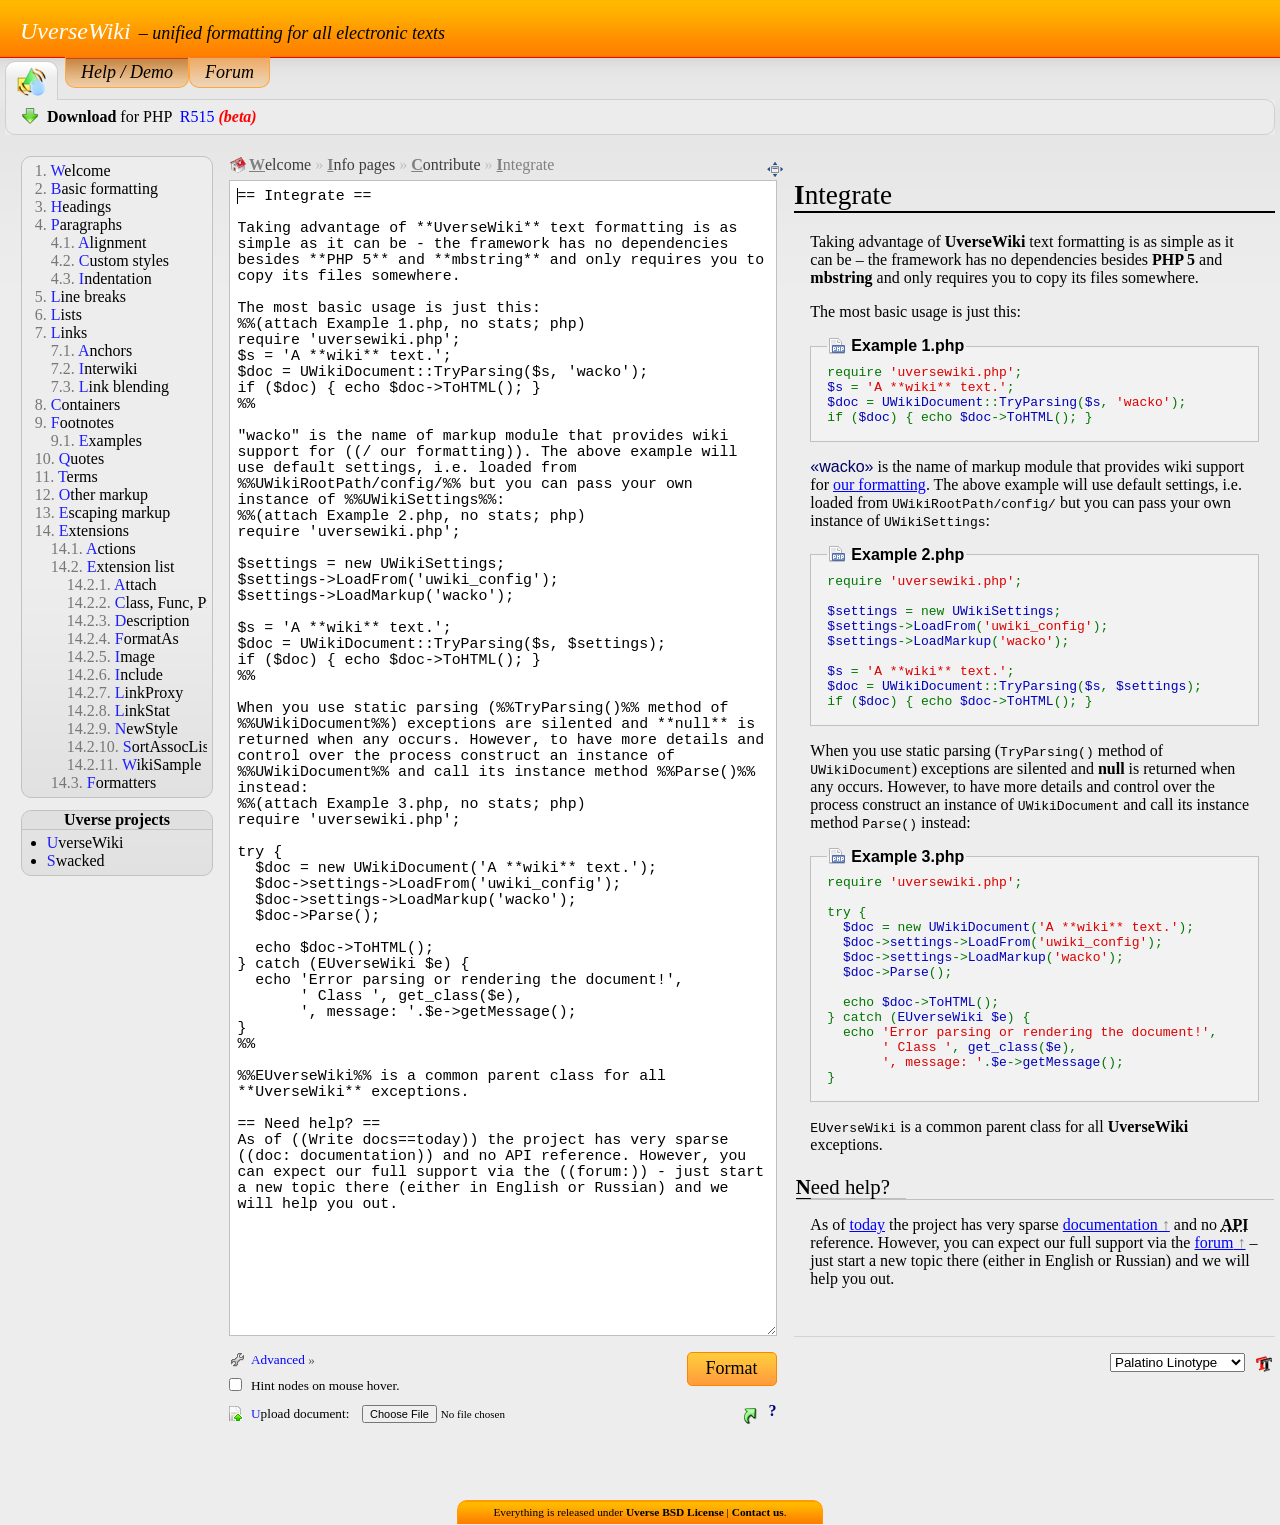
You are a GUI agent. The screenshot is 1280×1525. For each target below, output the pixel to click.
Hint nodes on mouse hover (323, 1385)
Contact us (758, 1513)
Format (732, 1368)
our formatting (879, 496)
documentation (1110, 1305)
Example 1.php (907, 345)
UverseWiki (75, 31)
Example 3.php (907, 895)
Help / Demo (127, 72)
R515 (197, 116)
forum (1213, 1323)
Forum (229, 72)
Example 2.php (907, 566)
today (867, 1305)
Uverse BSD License (675, 1513)
